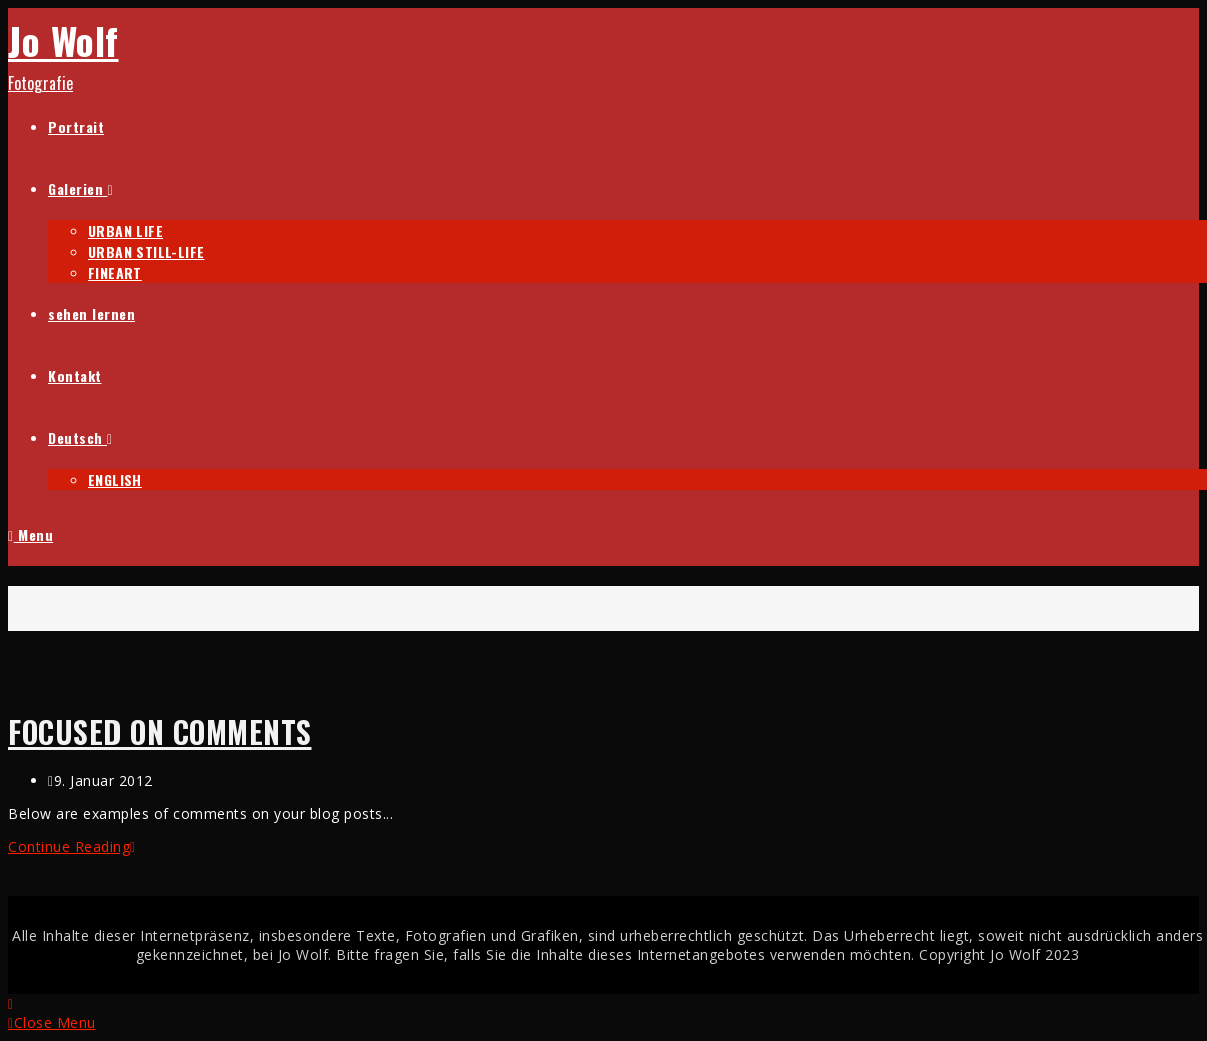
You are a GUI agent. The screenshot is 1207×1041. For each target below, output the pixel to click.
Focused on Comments (160, 731)
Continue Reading (72, 846)
